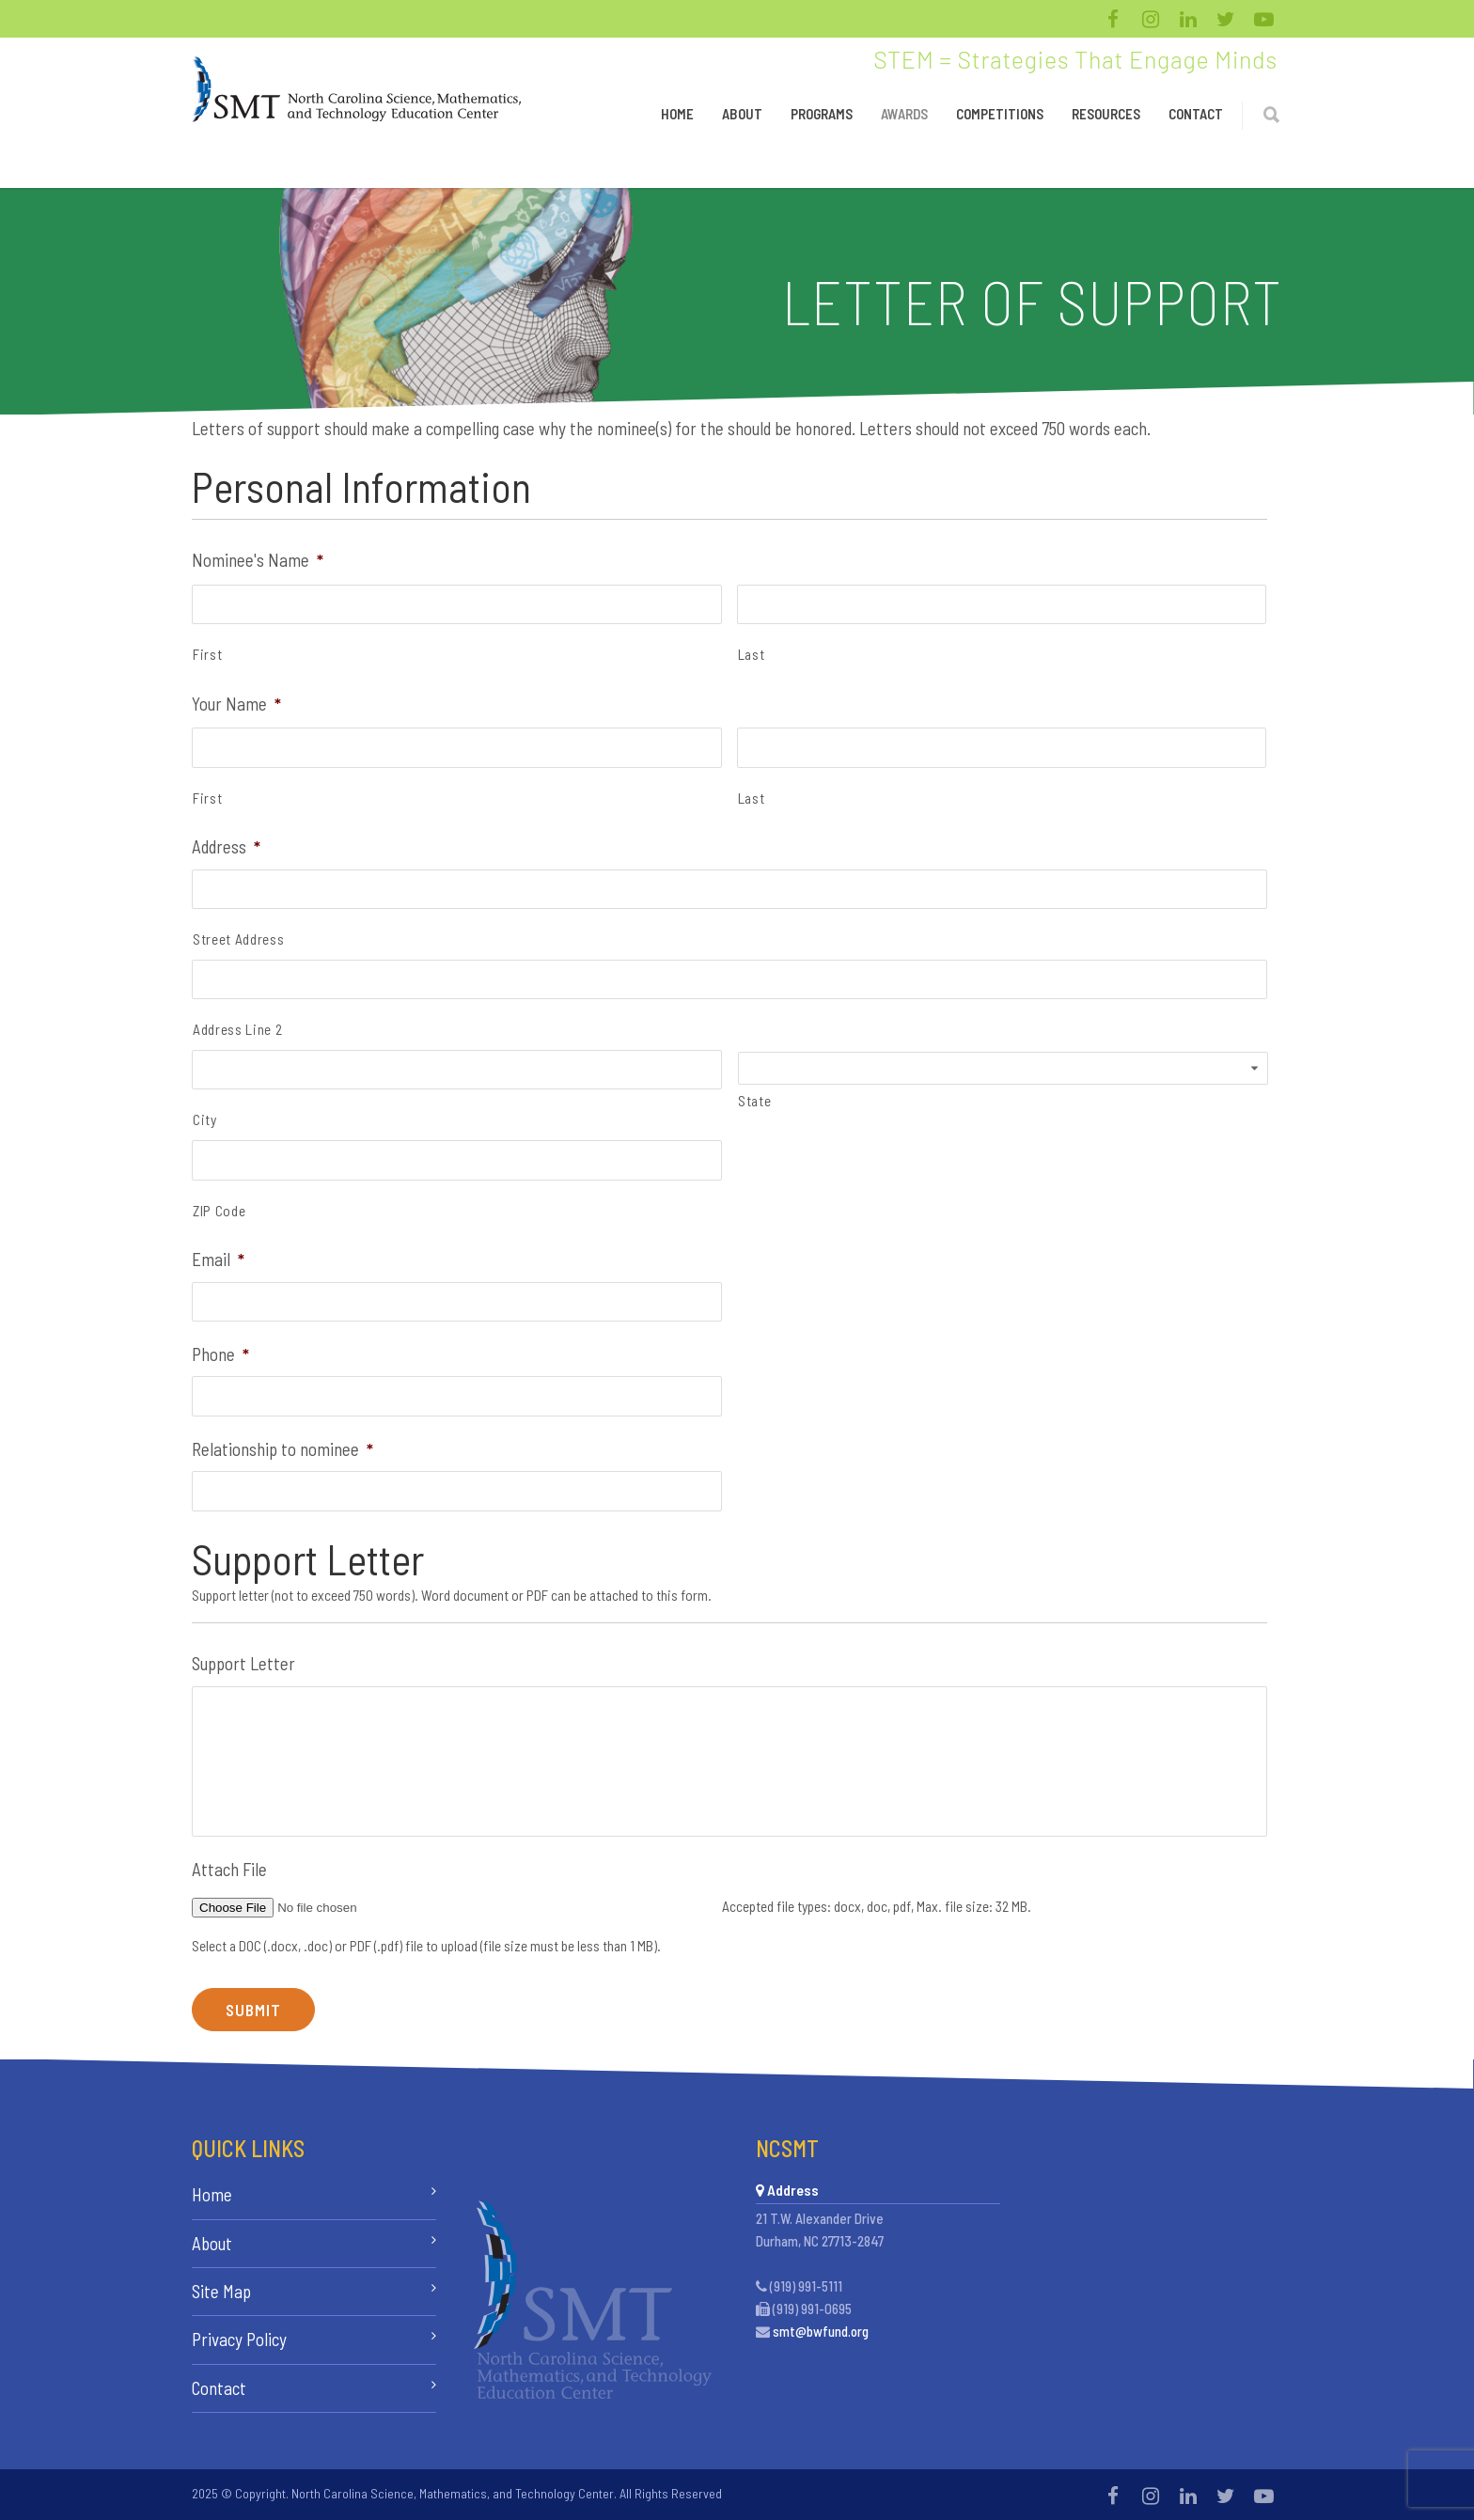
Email (218, 1259)
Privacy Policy (239, 2339)
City (205, 1119)
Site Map (221, 2291)
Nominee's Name (257, 560)
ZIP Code (219, 1210)
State (754, 1100)
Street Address (238, 939)
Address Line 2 (237, 1029)
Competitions (999, 113)
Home (677, 113)
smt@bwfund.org (821, 2331)
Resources (1106, 113)
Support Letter (243, 1663)
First (207, 654)
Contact (1195, 113)
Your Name (236, 703)
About (742, 113)
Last (751, 654)
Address (226, 846)
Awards (904, 113)
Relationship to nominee (282, 1449)
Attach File (229, 1869)
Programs (822, 113)
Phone (220, 1354)
